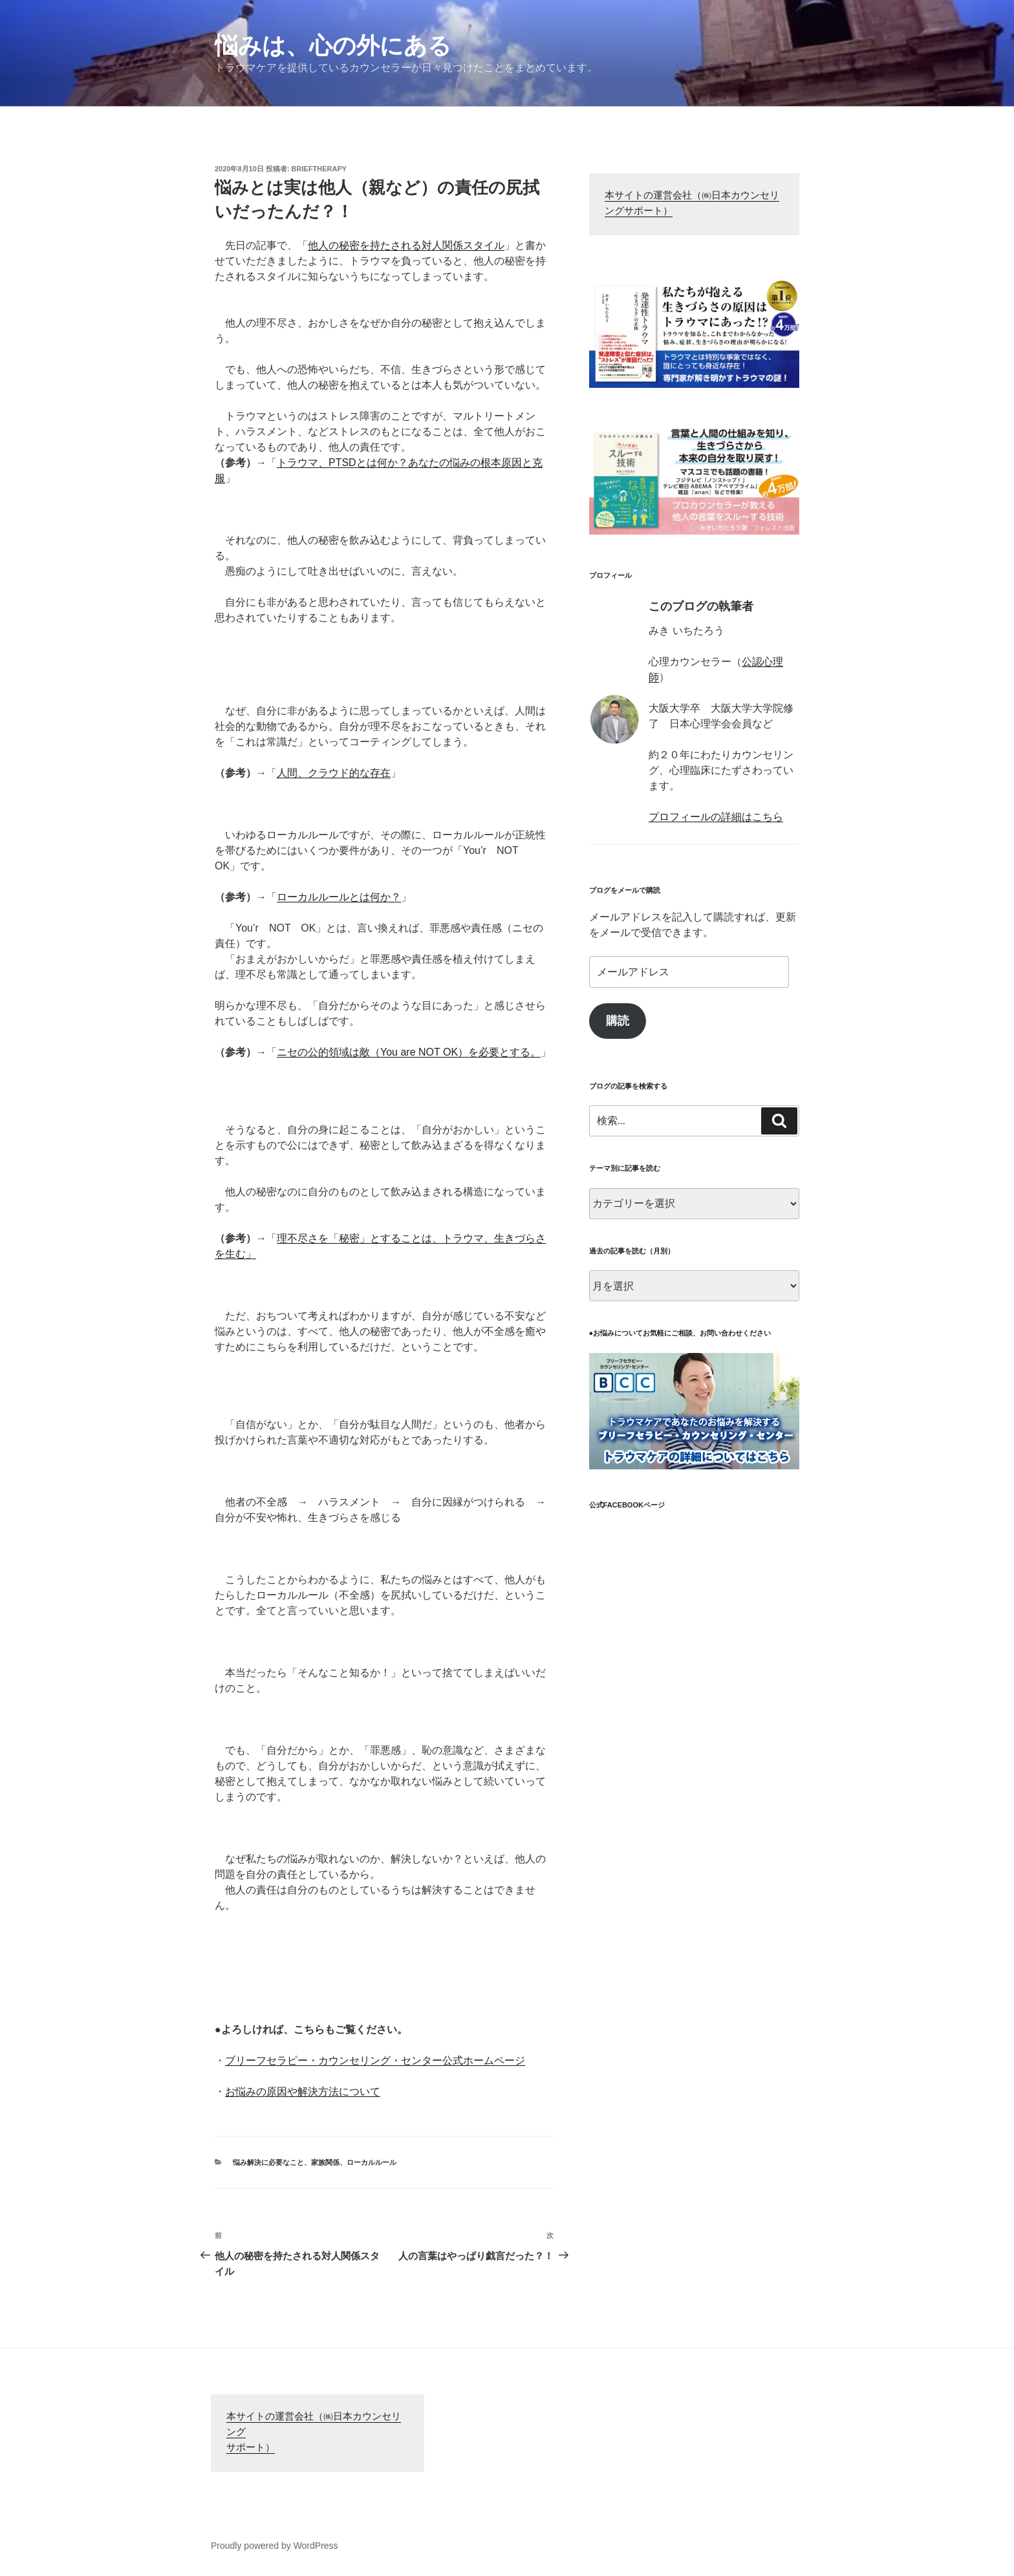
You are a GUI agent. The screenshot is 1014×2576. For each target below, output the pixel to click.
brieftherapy (319, 169)
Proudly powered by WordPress (274, 2545)
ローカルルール (371, 2162)
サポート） (250, 2448)
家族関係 (325, 2162)
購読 (617, 1020)
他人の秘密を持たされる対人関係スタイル (406, 245)
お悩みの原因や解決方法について (302, 2091)
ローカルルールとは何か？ (339, 896)
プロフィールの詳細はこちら (716, 816)
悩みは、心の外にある (333, 45)
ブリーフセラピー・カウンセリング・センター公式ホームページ (375, 2060)
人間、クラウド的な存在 (334, 772)
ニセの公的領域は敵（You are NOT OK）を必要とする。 (409, 1052)
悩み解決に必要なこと (268, 2162)
